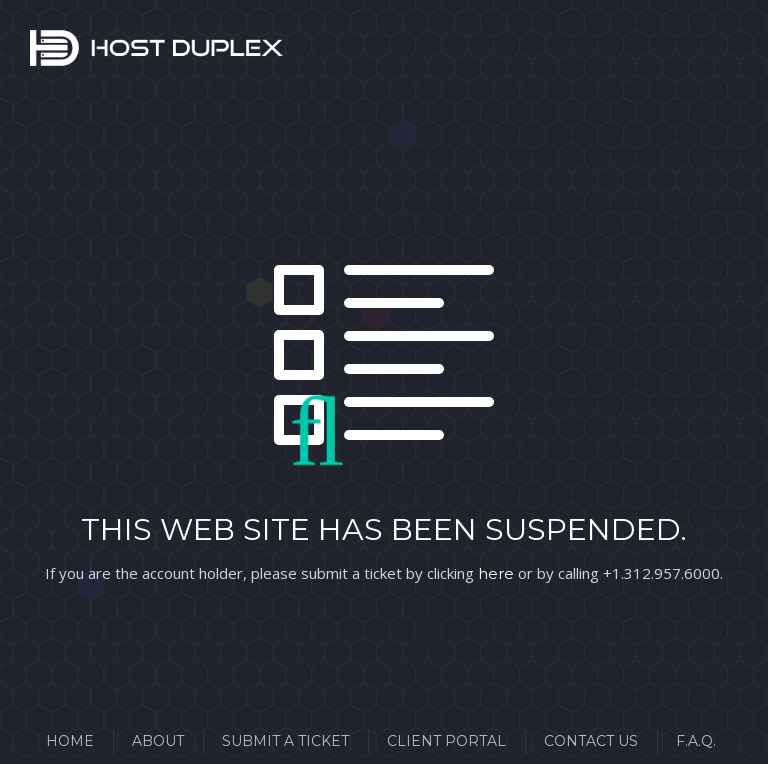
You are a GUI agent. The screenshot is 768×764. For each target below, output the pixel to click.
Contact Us (591, 741)
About (158, 741)
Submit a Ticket (285, 741)
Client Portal (446, 741)
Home (70, 741)
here (496, 573)
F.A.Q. (696, 741)
